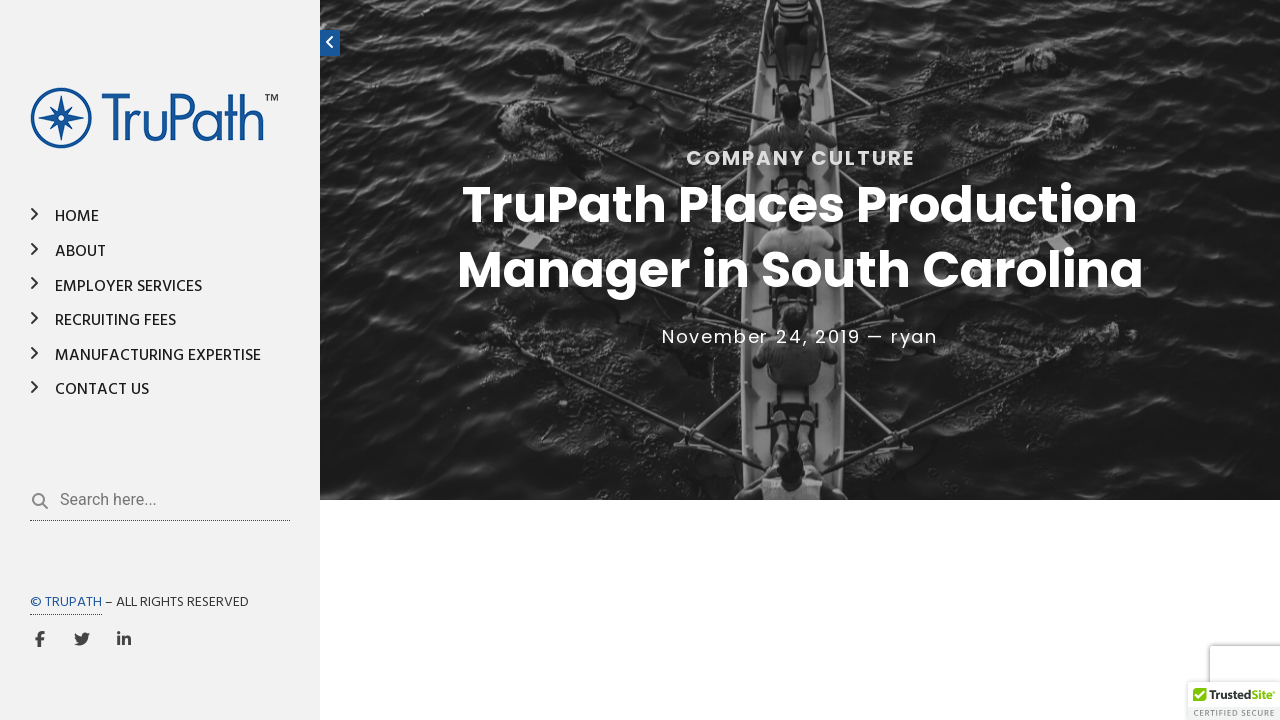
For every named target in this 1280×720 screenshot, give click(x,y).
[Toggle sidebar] (330, 43)
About (80, 252)
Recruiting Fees (115, 321)
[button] (1234, 701)
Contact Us (102, 390)
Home (77, 217)
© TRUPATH (66, 602)
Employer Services (128, 287)
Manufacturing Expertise (158, 356)
